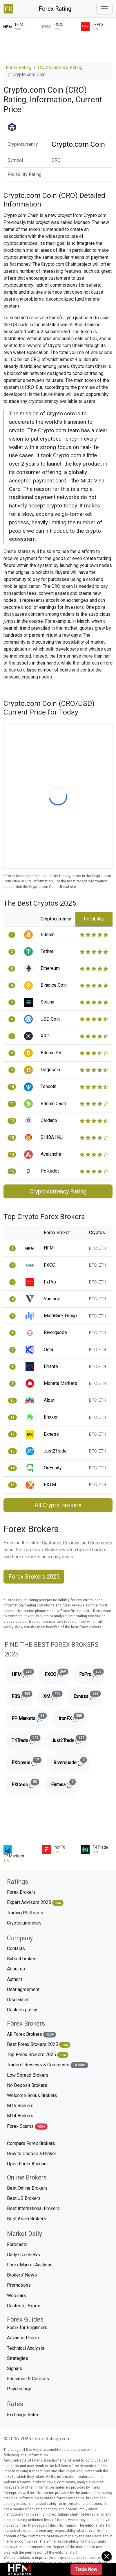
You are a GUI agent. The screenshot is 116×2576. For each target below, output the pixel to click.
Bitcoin (48, 934)
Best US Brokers (24, 2198)
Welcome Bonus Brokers (32, 2095)
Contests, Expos (23, 2305)
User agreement (23, 1989)
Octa (48, 1349)
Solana (47, 1002)
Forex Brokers (21, 1892)
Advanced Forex (23, 2337)
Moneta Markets (60, 1383)
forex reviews (73, 1605)
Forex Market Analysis (29, 2265)
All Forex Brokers (31, 2034)
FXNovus (28, 1761)
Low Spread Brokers (27, 2075)
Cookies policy (22, 2010)
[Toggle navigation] (104, 9)
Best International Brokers (33, 2208)
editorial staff (66, 2552)
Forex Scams (27, 2126)
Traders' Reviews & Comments (47, 2065)
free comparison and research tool (57, 1621)
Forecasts (17, 2244)
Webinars (16, 2295)
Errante (51, 1366)
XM (53, 1695)
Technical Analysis (25, 2348)
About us (16, 1969)
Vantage (52, 1299)
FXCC (49, 1265)
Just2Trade (55, 1451)
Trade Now (86, 2569)
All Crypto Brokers (58, 1505)
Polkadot (50, 1171)
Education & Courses (28, 2378)
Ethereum (50, 968)
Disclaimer (18, 1999)
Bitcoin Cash (53, 1103)
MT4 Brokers (20, 2116)
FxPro (50, 1282)
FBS (23, 1695)
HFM (49, 1248)
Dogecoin (50, 1069)
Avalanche (51, 1154)
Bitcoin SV (51, 1052)
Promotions (19, 2285)
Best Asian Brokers (26, 2218)
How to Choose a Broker (31, 2153)
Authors (15, 1979)
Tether (47, 951)
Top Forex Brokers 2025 (37, 2055)
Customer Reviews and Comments (77, 1542)
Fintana (65, 1783)
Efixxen (51, 1417)
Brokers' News (22, 2275)
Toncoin (48, 1086)
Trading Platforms (25, 1913)
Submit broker (21, 1958)
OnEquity (53, 1468)
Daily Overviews (23, 2254)
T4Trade (27, 1739)
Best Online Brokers (27, 2188)
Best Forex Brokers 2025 (38, 2045)
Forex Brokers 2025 (33, 1576)
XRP (45, 1036)
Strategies (17, 2358)
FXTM (50, 1484)
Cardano (49, 1120)
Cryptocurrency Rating (60, 67)
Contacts (16, 1948)
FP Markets (30, 1717)
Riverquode (55, 1332)
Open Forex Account (27, 2163)
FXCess (27, 1783)
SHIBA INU (52, 1137)
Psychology (19, 2389)
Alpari (49, 1400)
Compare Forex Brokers (31, 2143)
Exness (51, 1434)
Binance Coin (54, 985)
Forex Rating (55, 8)
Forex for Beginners (27, 2327)
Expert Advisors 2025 (35, 1903)
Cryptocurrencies (24, 1923)
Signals (14, 2368)
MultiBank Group (60, 1315)
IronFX (72, 1717)
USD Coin (50, 1019)
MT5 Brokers (20, 2105)
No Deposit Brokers (27, 2085)
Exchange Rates (23, 2414)
